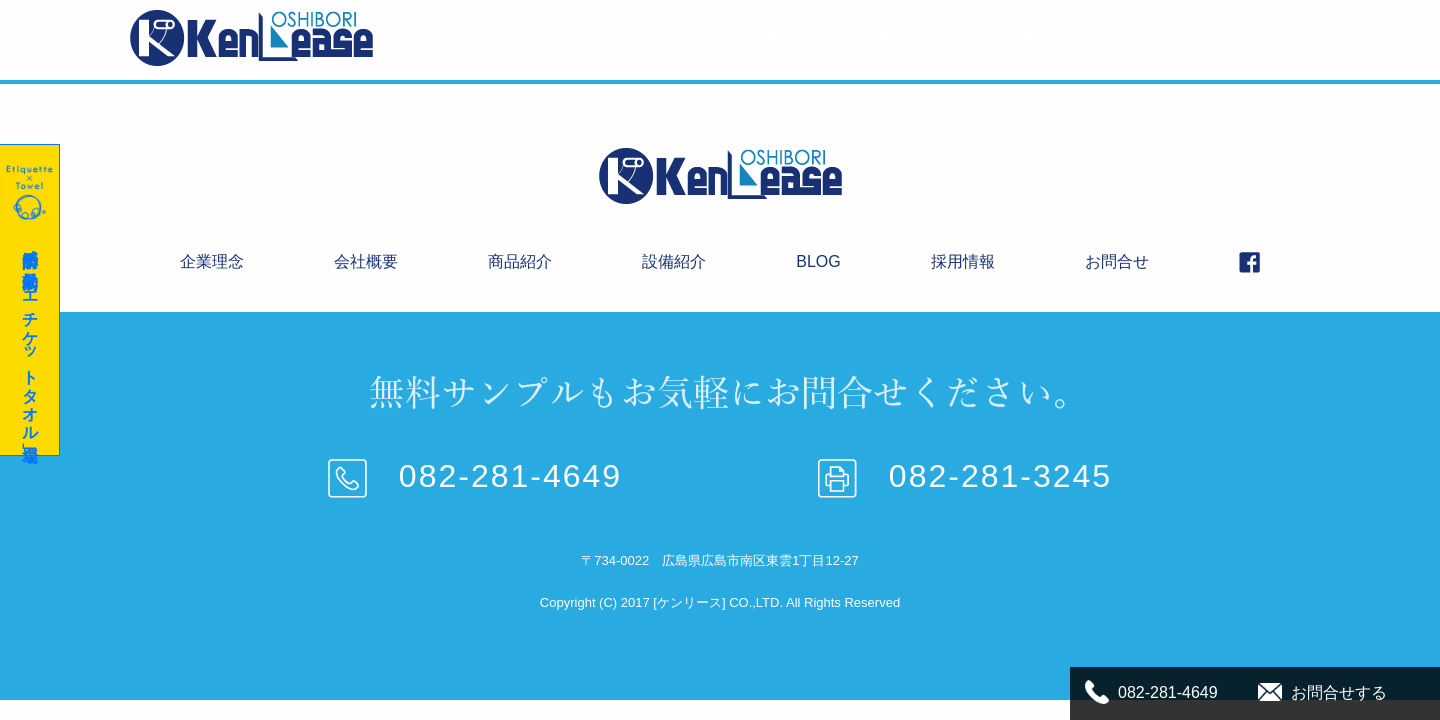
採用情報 (1184, 36)
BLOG (1108, 36)
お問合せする (1339, 692)
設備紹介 (1033, 36)
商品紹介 (949, 36)
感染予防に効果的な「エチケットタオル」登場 (29, 300)
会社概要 (865, 36)
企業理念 (781, 36)
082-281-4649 (475, 476)
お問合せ (1268, 36)
